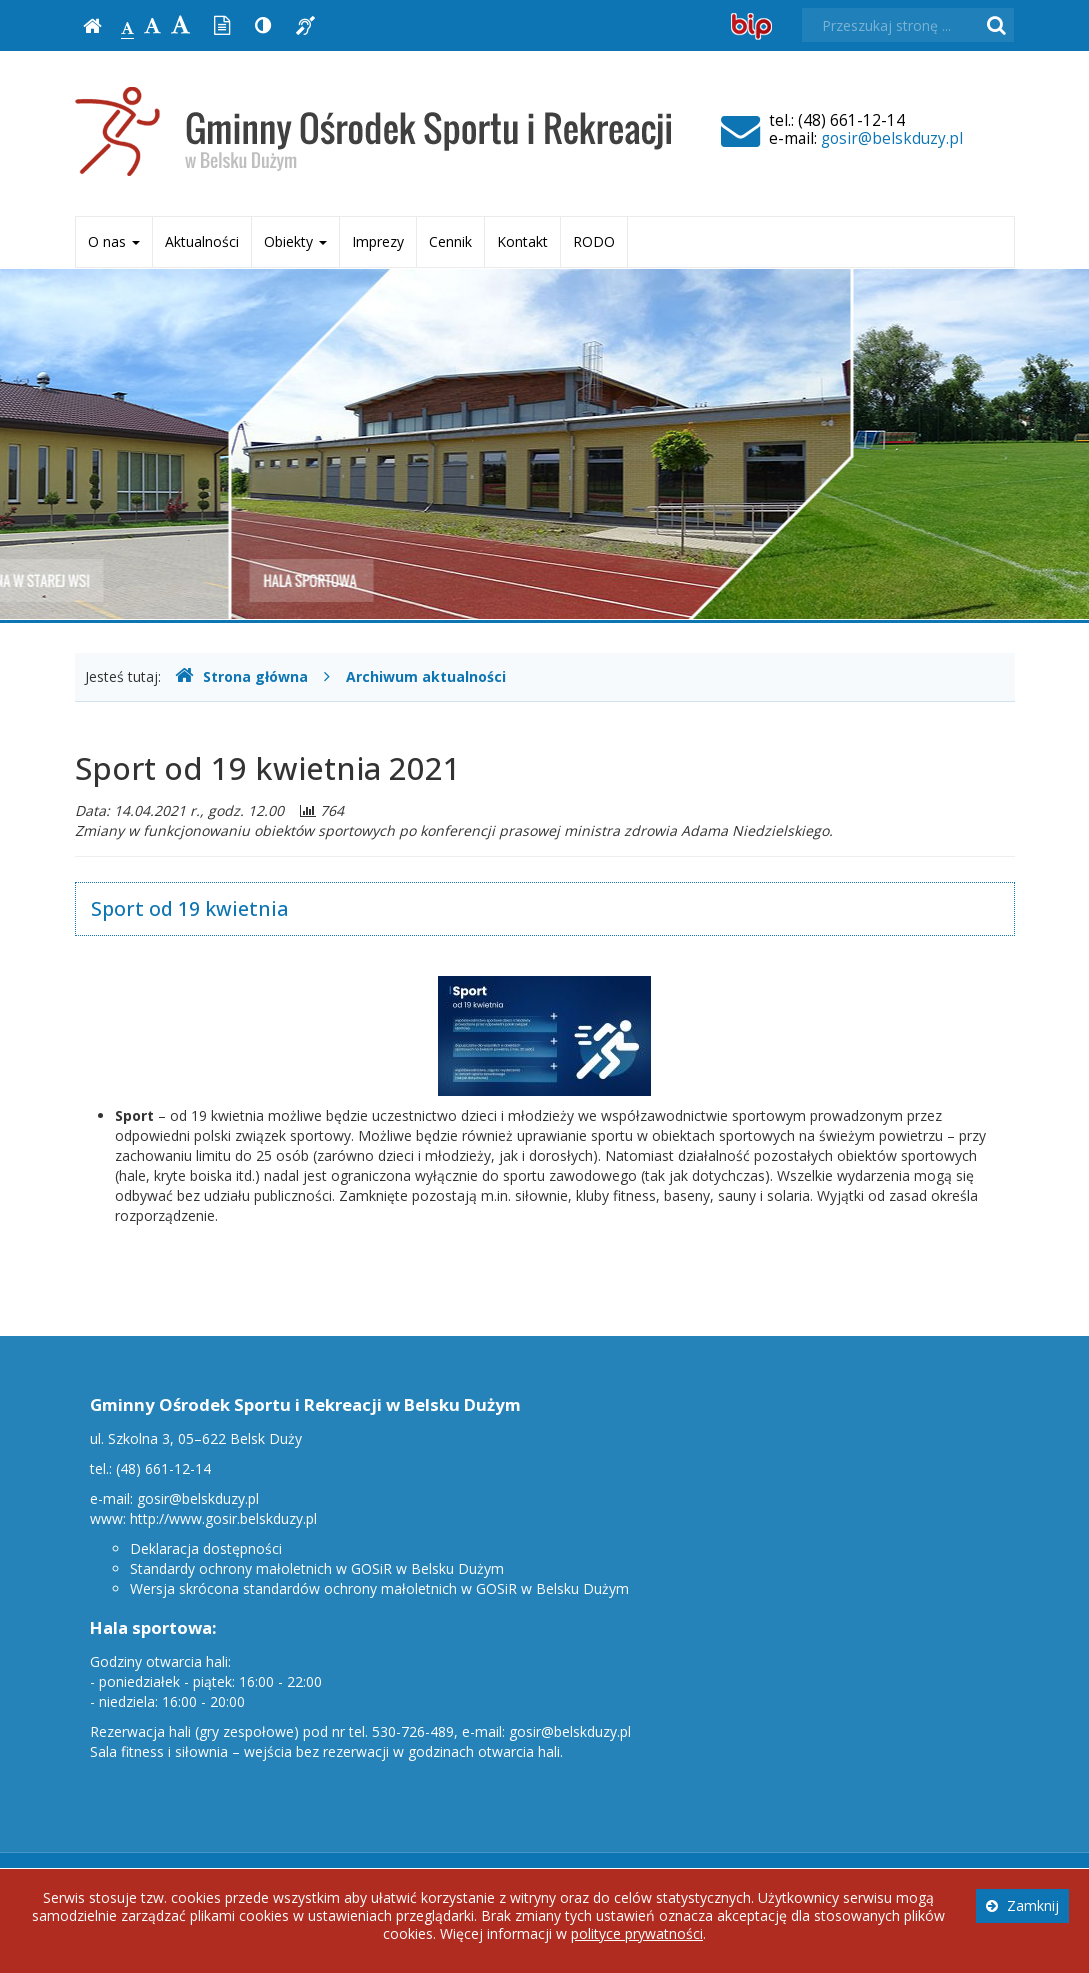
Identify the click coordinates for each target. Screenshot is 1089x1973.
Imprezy (378, 241)
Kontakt (522, 241)
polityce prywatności (637, 1933)
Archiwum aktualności (426, 676)
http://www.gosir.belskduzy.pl (223, 1518)
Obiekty (295, 241)
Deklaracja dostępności (206, 1548)
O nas (114, 241)
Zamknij (1022, 1905)
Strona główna (241, 676)
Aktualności (202, 241)
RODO (594, 241)
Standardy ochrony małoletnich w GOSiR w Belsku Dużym (317, 1568)
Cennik (450, 241)
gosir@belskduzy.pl (892, 138)
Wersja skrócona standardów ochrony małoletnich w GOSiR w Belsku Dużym (379, 1588)
